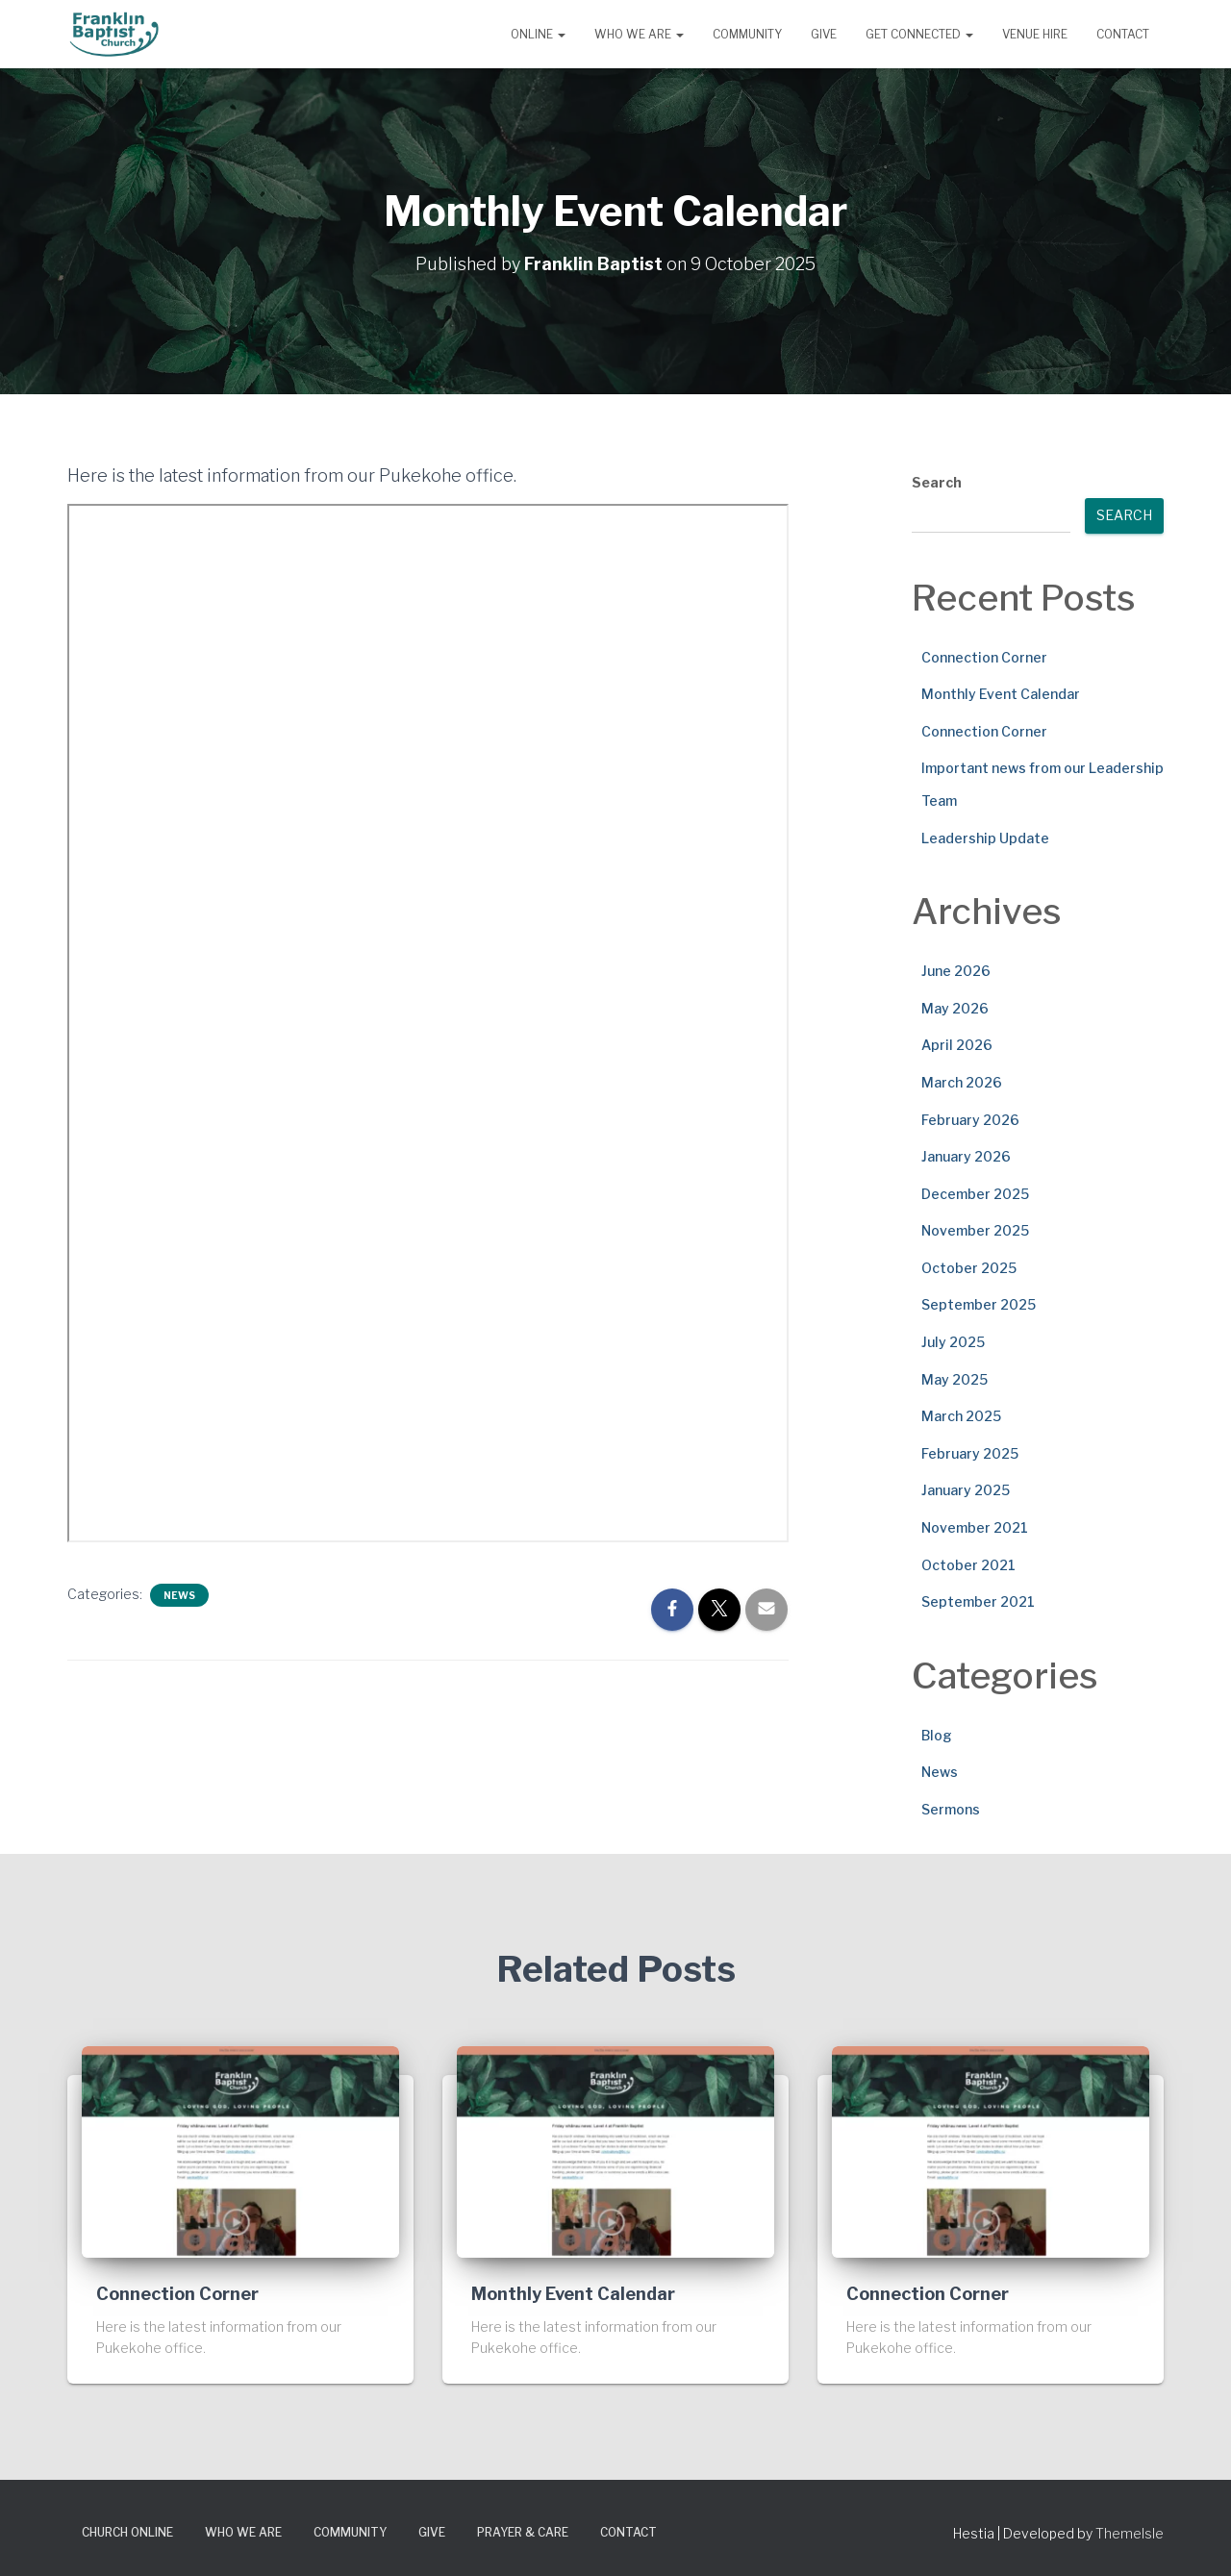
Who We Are (639, 34)
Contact (1122, 34)
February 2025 (969, 1452)
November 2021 (974, 1526)
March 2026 (961, 1081)
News (179, 1594)
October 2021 (968, 1564)
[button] (560, 34)
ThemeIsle (1129, 2532)
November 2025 (975, 1230)
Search (937, 481)
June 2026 (956, 970)
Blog (936, 1734)
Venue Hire (1035, 34)
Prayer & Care (522, 2531)
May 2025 (954, 1378)
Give (824, 34)
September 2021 (978, 1601)
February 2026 (970, 1119)
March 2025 (961, 1416)
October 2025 (969, 1267)
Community (747, 34)
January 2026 (966, 1155)
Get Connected (919, 34)
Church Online (127, 2531)
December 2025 (975, 1193)
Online (538, 34)
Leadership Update (985, 837)
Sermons (950, 1808)
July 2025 (953, 1341)
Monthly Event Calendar (1000, 694)
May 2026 (955, 1007)
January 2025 (965, 1490)
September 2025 (978, 1304)
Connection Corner (984, 656)
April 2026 (956, 1045)
